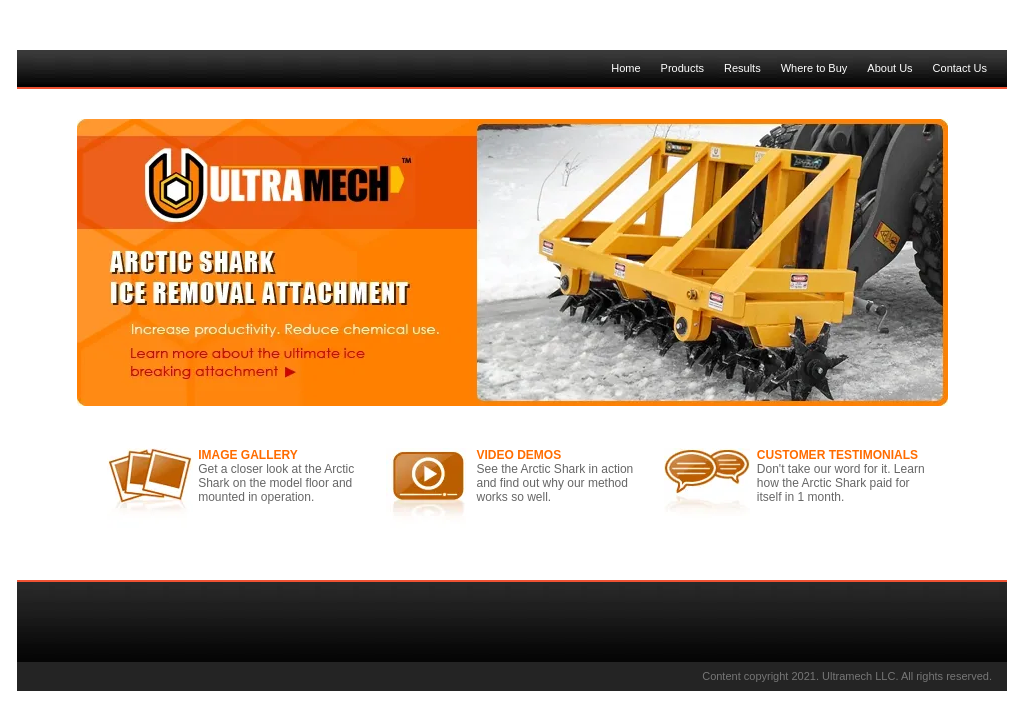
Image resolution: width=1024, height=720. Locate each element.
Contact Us (960, 68)
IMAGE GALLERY (248, 455)
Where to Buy (814, 68)
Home (625, 68)
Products (682, 68)
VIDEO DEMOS (519, 455)
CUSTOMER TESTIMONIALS (837, 455)
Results (742, 68)
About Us (889, 68)
